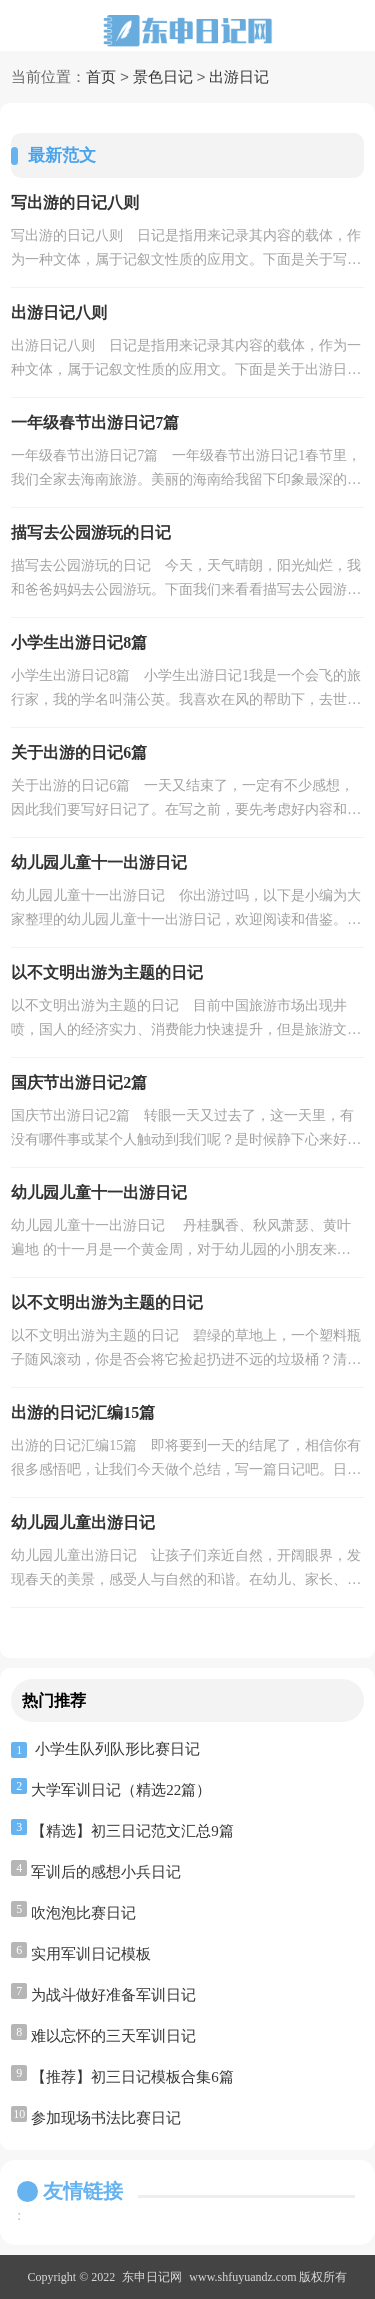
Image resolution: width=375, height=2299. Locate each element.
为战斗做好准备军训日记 (113, 1995)
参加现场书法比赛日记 (106, 2118)
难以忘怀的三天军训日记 (113, 2036)
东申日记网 (152, 2277)
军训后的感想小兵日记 (106, 1872)
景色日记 (163, 78)
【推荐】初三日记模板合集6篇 (132, 2077)
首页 (101, 78)
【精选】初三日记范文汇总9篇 (132, 1831)
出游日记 (239, 78)
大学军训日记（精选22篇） (121, 1790)
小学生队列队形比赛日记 (117, 1749)
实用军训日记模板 (91, 1954)
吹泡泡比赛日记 (83, 1913)
